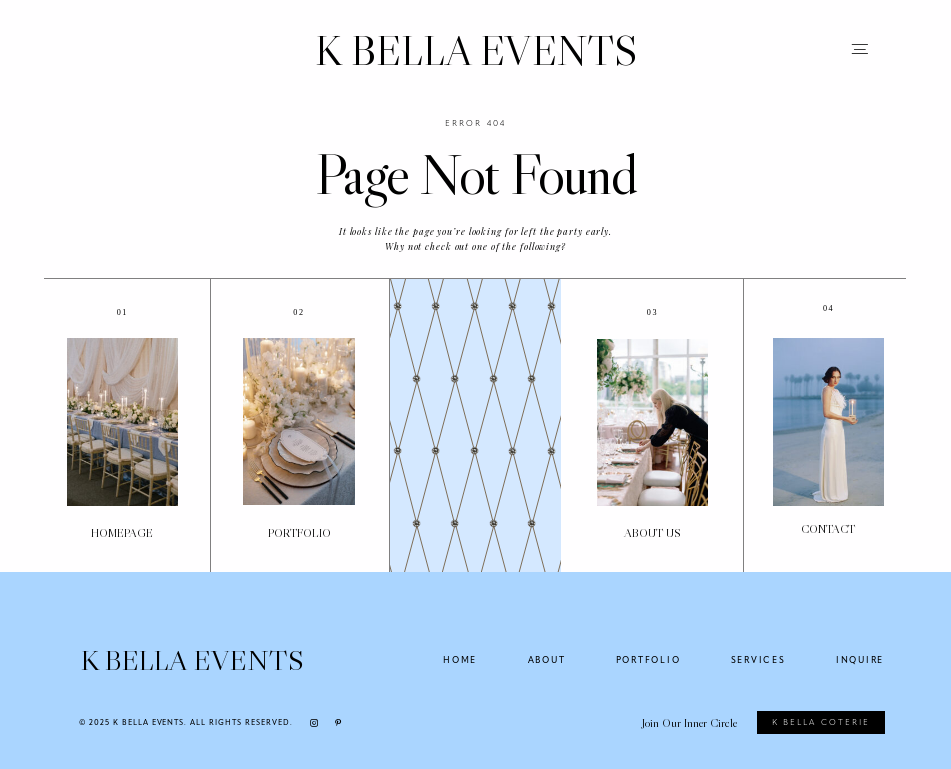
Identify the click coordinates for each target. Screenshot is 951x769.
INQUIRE (860, 660)
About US (652, 532)
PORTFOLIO (299, 532)
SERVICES (758, 660)
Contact (828, 528)
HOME (460, 660)
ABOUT (547, 660)
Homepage (122, 532)
